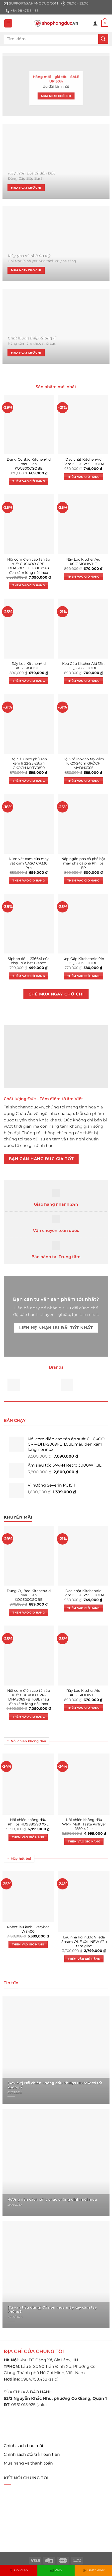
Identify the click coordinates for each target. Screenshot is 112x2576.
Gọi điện (18, 2570)
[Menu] (8, 23)
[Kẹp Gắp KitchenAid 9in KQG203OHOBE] (83, 924)
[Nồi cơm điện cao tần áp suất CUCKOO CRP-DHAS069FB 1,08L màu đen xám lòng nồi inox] (29, 524)
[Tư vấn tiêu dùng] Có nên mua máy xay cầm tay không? (52, 2309)
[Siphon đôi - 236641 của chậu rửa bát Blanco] (29, 924)
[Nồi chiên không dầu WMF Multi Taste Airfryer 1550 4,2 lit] (84, 1784)
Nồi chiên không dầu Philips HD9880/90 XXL (28, 1822)
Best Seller (93, 2570)
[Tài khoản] (95, 23)
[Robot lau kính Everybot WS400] (28, 1896)
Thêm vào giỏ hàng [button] (28, 481)
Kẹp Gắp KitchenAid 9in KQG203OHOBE (83, 961)
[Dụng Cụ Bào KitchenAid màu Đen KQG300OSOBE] (29, 425)
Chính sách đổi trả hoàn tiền (32, 2454)
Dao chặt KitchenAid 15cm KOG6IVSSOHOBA (83, 461)
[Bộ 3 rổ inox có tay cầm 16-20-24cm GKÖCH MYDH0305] (83, 724)
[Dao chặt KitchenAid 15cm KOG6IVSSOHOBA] (83, 425)
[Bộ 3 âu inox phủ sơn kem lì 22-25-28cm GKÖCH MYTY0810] (29, 724)
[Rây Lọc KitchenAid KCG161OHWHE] (83, 524)
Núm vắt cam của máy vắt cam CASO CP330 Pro (29, 863)
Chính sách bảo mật (24, 2445)
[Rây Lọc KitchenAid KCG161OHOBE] (29, 629)
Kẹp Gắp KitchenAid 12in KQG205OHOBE (83, 666)
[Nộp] (103, 39)
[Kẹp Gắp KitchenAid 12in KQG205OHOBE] (83, 629)
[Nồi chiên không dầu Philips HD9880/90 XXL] (28, 1784)
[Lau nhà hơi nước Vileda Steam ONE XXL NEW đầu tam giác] (84, 1901)
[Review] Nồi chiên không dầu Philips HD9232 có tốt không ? (54, 2085)
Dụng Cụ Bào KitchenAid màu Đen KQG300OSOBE (29, 463)
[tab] (18, 1517)
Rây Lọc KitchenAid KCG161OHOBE (29, 666)
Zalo (56, 2570)
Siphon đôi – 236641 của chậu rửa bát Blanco (28, 961)
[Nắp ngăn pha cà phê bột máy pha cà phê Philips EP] (83, 824)
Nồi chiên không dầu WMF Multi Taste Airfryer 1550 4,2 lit (84, 1824)
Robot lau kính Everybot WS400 (28, 1929)
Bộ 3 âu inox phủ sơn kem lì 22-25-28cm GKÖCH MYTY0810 (28, 763)
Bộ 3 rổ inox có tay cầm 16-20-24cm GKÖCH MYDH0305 (83, 763)
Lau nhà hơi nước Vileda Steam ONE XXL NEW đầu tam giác (84, 1941)
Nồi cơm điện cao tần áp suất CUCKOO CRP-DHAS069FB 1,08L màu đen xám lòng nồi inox (28, 566)
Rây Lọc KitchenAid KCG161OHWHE (83, 561)
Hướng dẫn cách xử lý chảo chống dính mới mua (52, 2199)
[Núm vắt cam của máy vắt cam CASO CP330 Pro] (29, 824)
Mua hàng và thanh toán (28, 2463)
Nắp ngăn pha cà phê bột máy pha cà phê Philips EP (83, 863)
